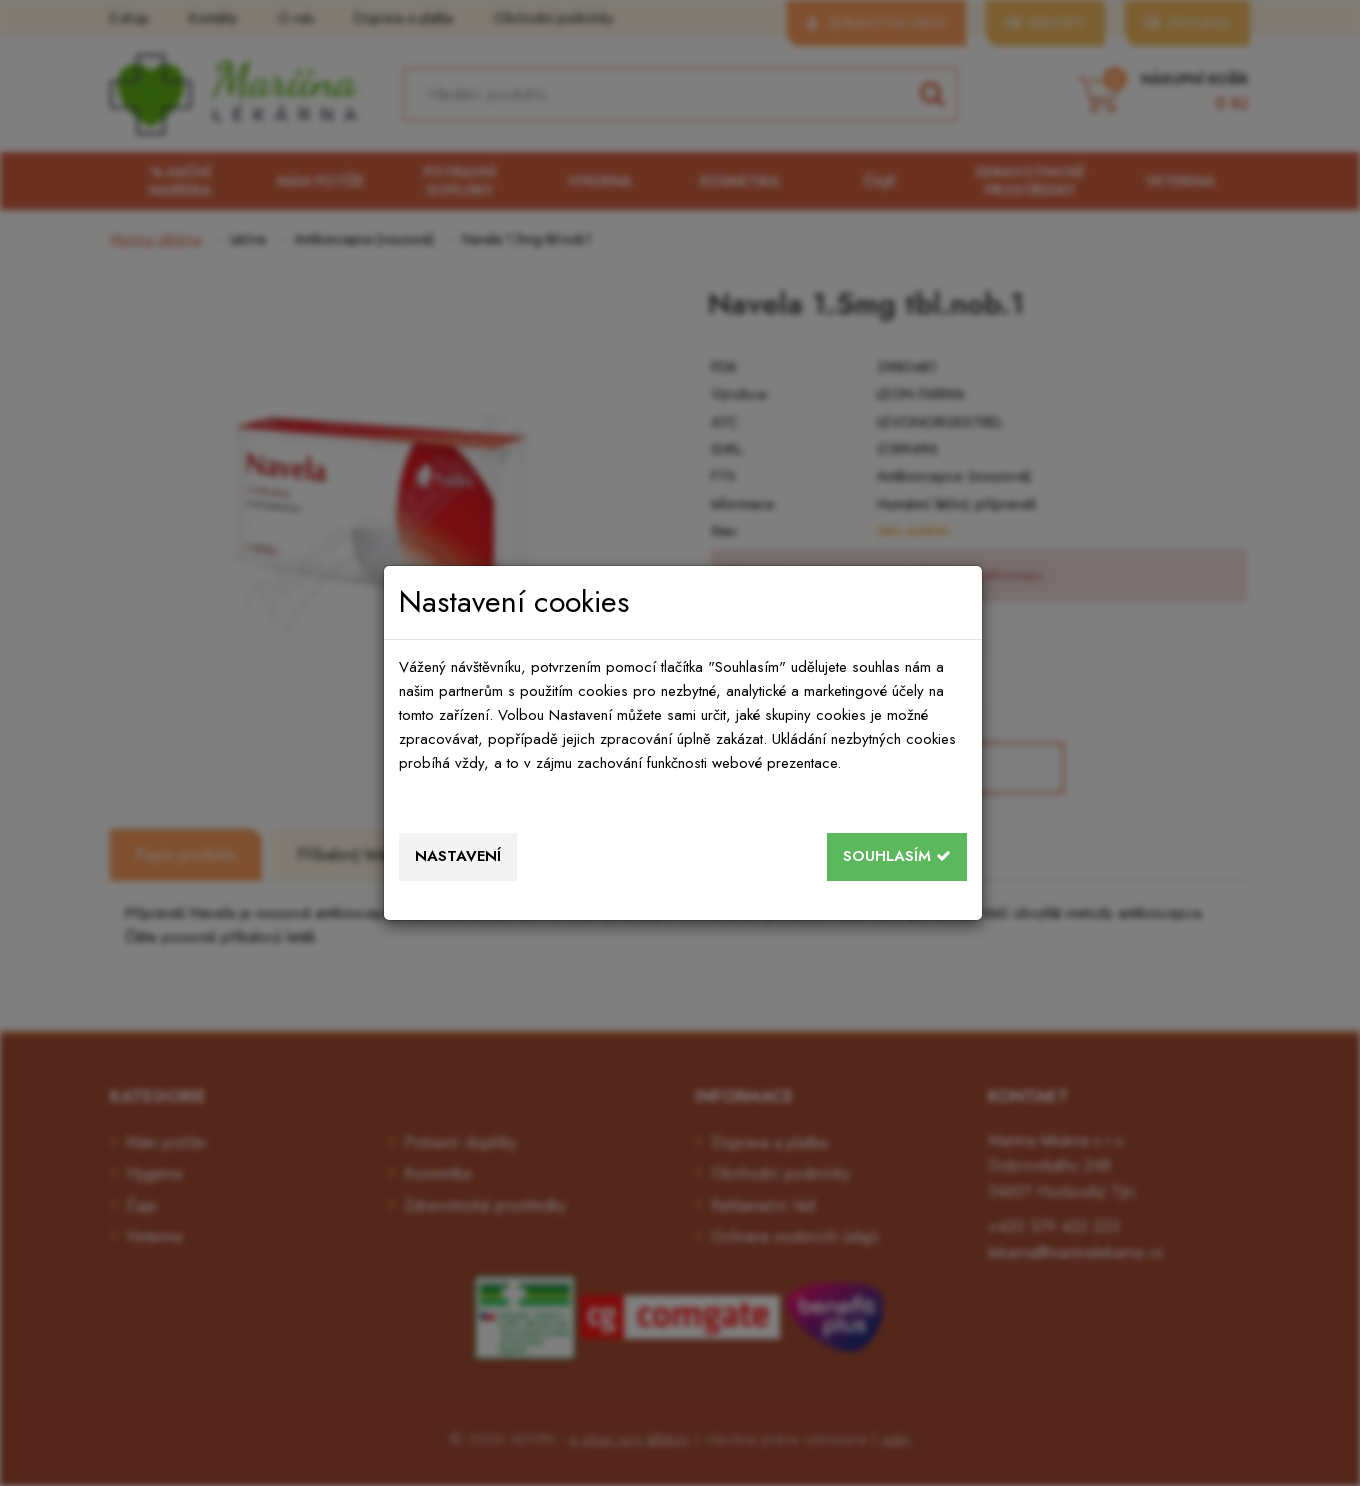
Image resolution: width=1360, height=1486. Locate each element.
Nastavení (458, 856)
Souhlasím (897, 856)
